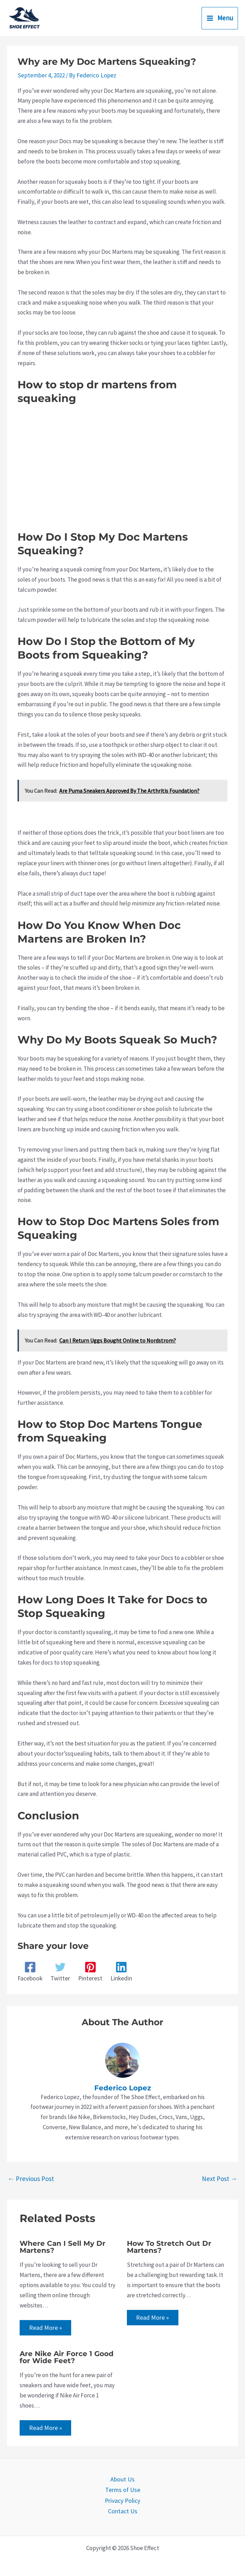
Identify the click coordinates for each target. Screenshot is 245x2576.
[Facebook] (30, 1971)
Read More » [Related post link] (44, 2327)
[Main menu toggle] (220, 18)
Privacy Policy (122, 2499)
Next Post (219, 2178)
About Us (122, 2479)
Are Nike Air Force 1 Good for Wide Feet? (67, 2357)
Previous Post (31, 2178)
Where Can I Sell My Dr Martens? (63, 2246)
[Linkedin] (120, 1971)
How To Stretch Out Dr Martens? (169, 2246)
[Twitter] (59, 1971)
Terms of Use (122, 2489)
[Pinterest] (89, 1971)
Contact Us (122, 2509)
